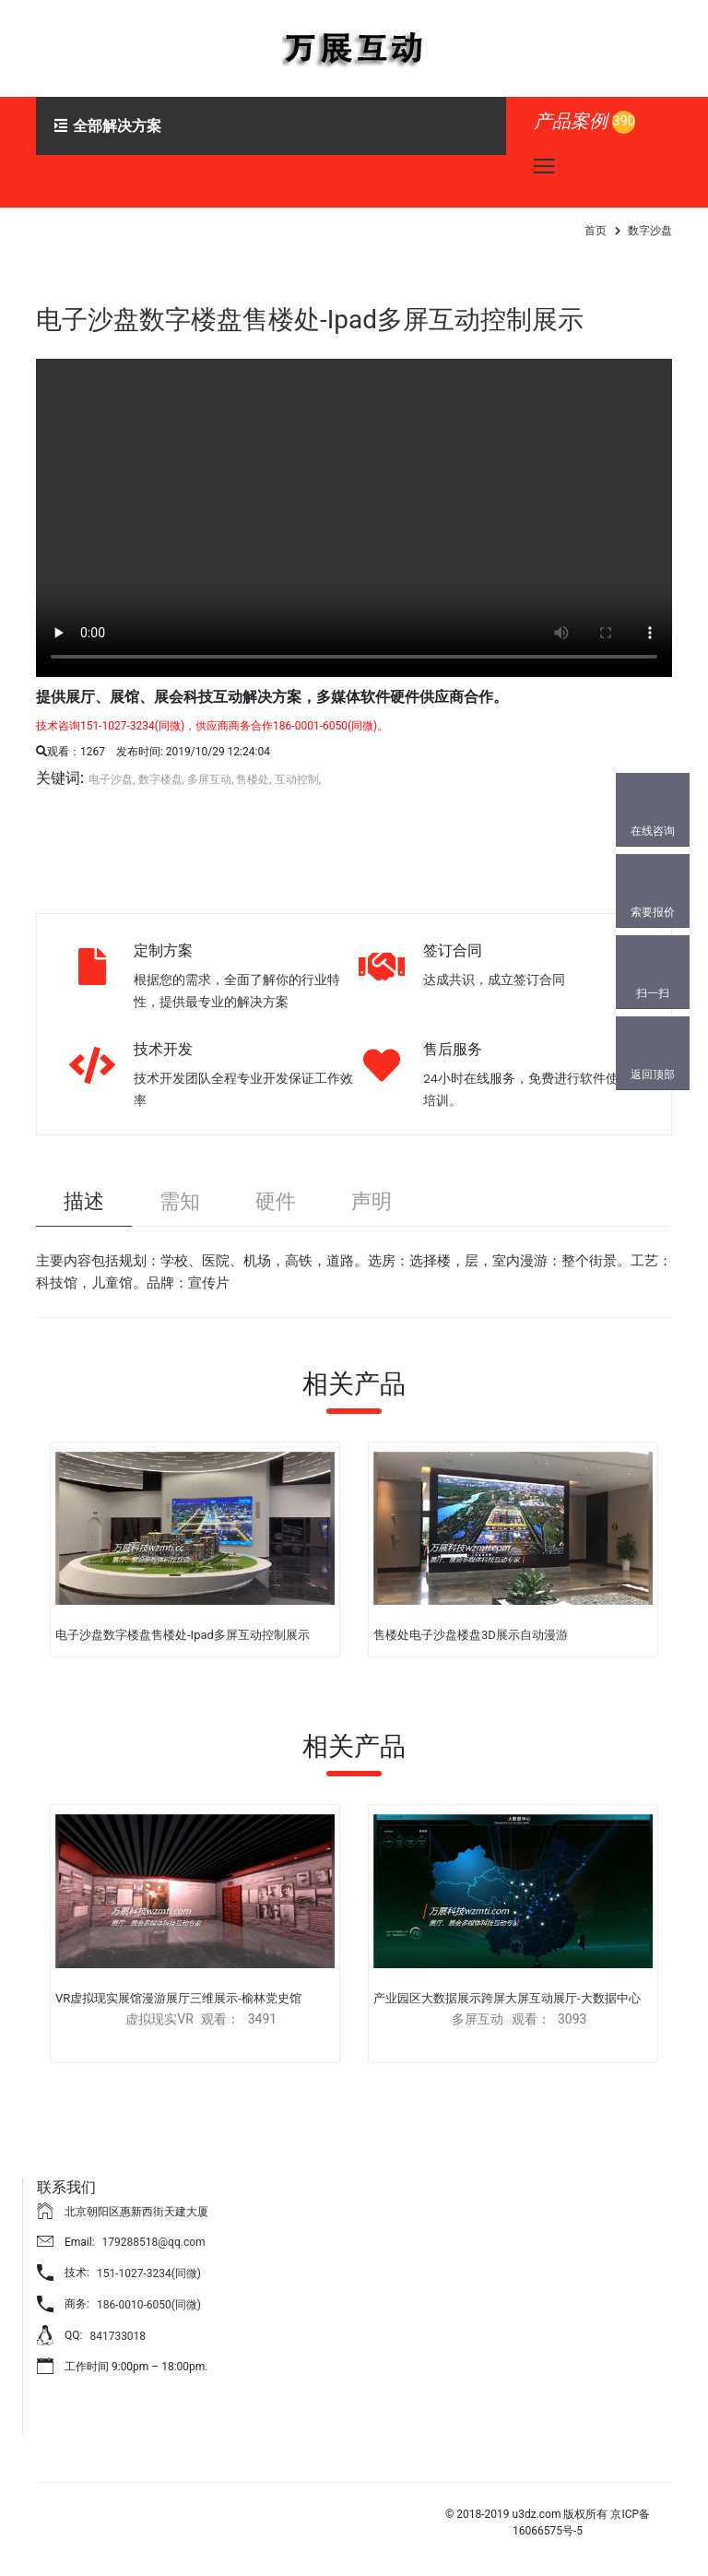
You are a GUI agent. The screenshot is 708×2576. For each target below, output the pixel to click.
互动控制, (298, 779)
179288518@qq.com (154, 2242)
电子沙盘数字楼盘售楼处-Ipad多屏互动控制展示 (310, 319)
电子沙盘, (111, 779)
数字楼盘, (161, 779)
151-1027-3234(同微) (149, 2273)
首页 (595, 230)
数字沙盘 (650, 230)
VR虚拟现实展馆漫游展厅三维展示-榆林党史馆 (178, 1998)
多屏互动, (210, 779)
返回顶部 (653, 1074)
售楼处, (253, 779)
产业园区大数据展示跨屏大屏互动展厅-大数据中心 (507, 1998)
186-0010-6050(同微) (149, 2304)
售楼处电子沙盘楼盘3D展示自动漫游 (470, 1635)
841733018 (117, 2336)
